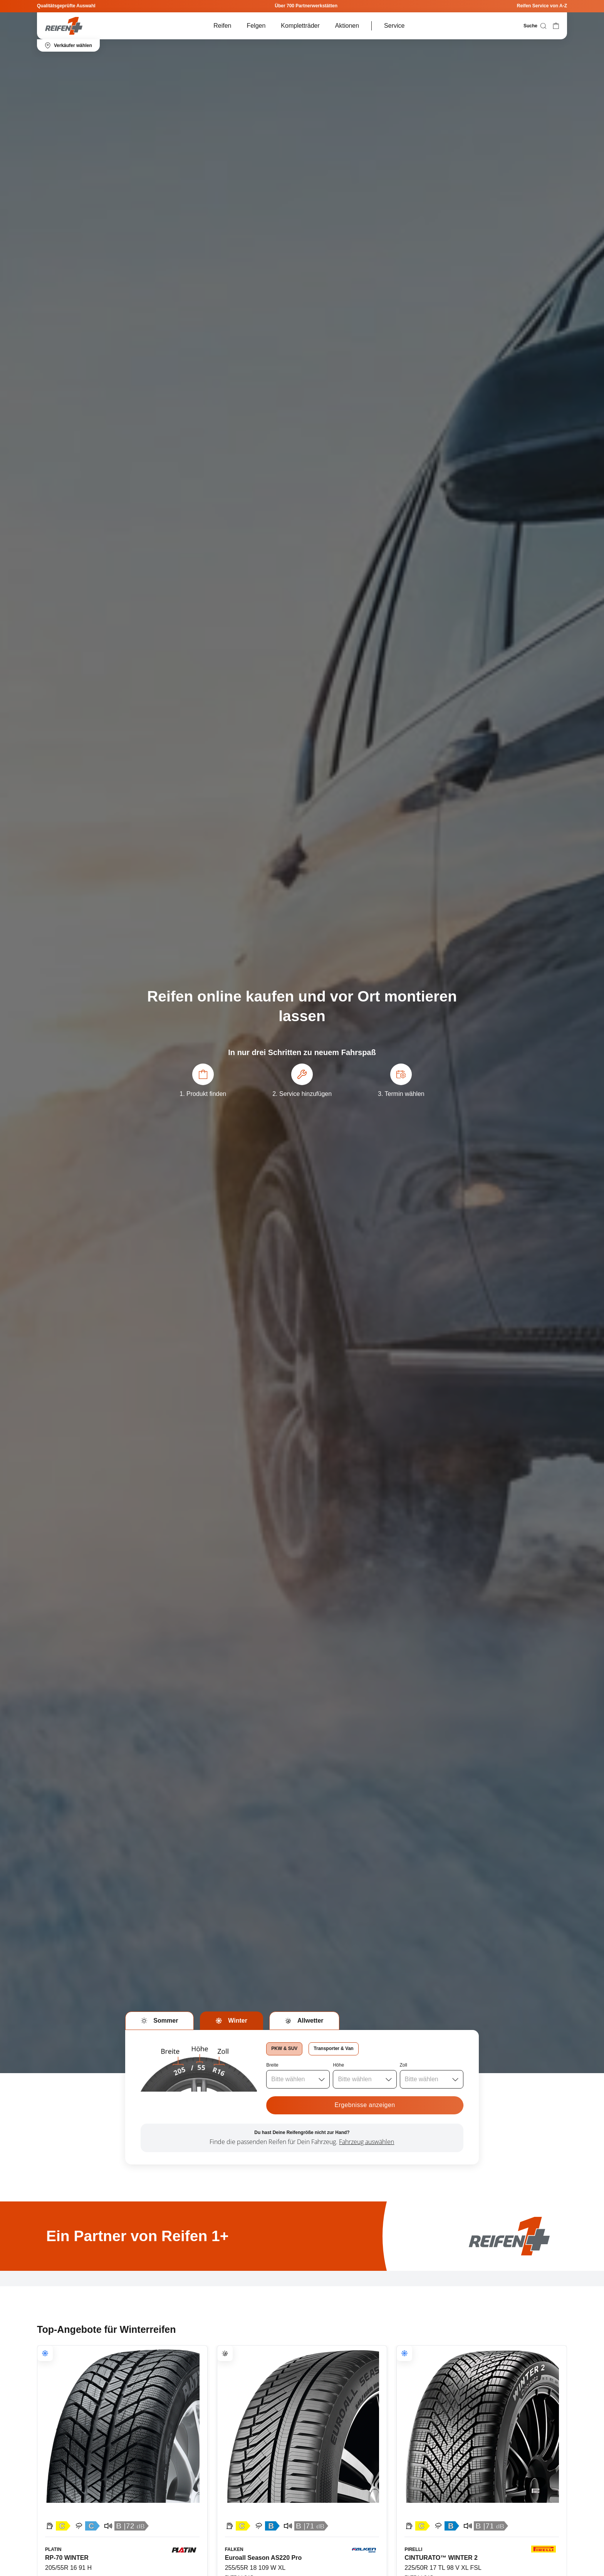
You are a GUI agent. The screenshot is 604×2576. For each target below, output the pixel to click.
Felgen (256, 25)
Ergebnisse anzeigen (364, 2105)
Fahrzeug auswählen (366, 2141)
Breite (272, 2065)
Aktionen (347, 25)
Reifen (222, 25)
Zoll (403, 2065)
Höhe (338, 2065)
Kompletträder (300, 25)
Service (394, 25)
